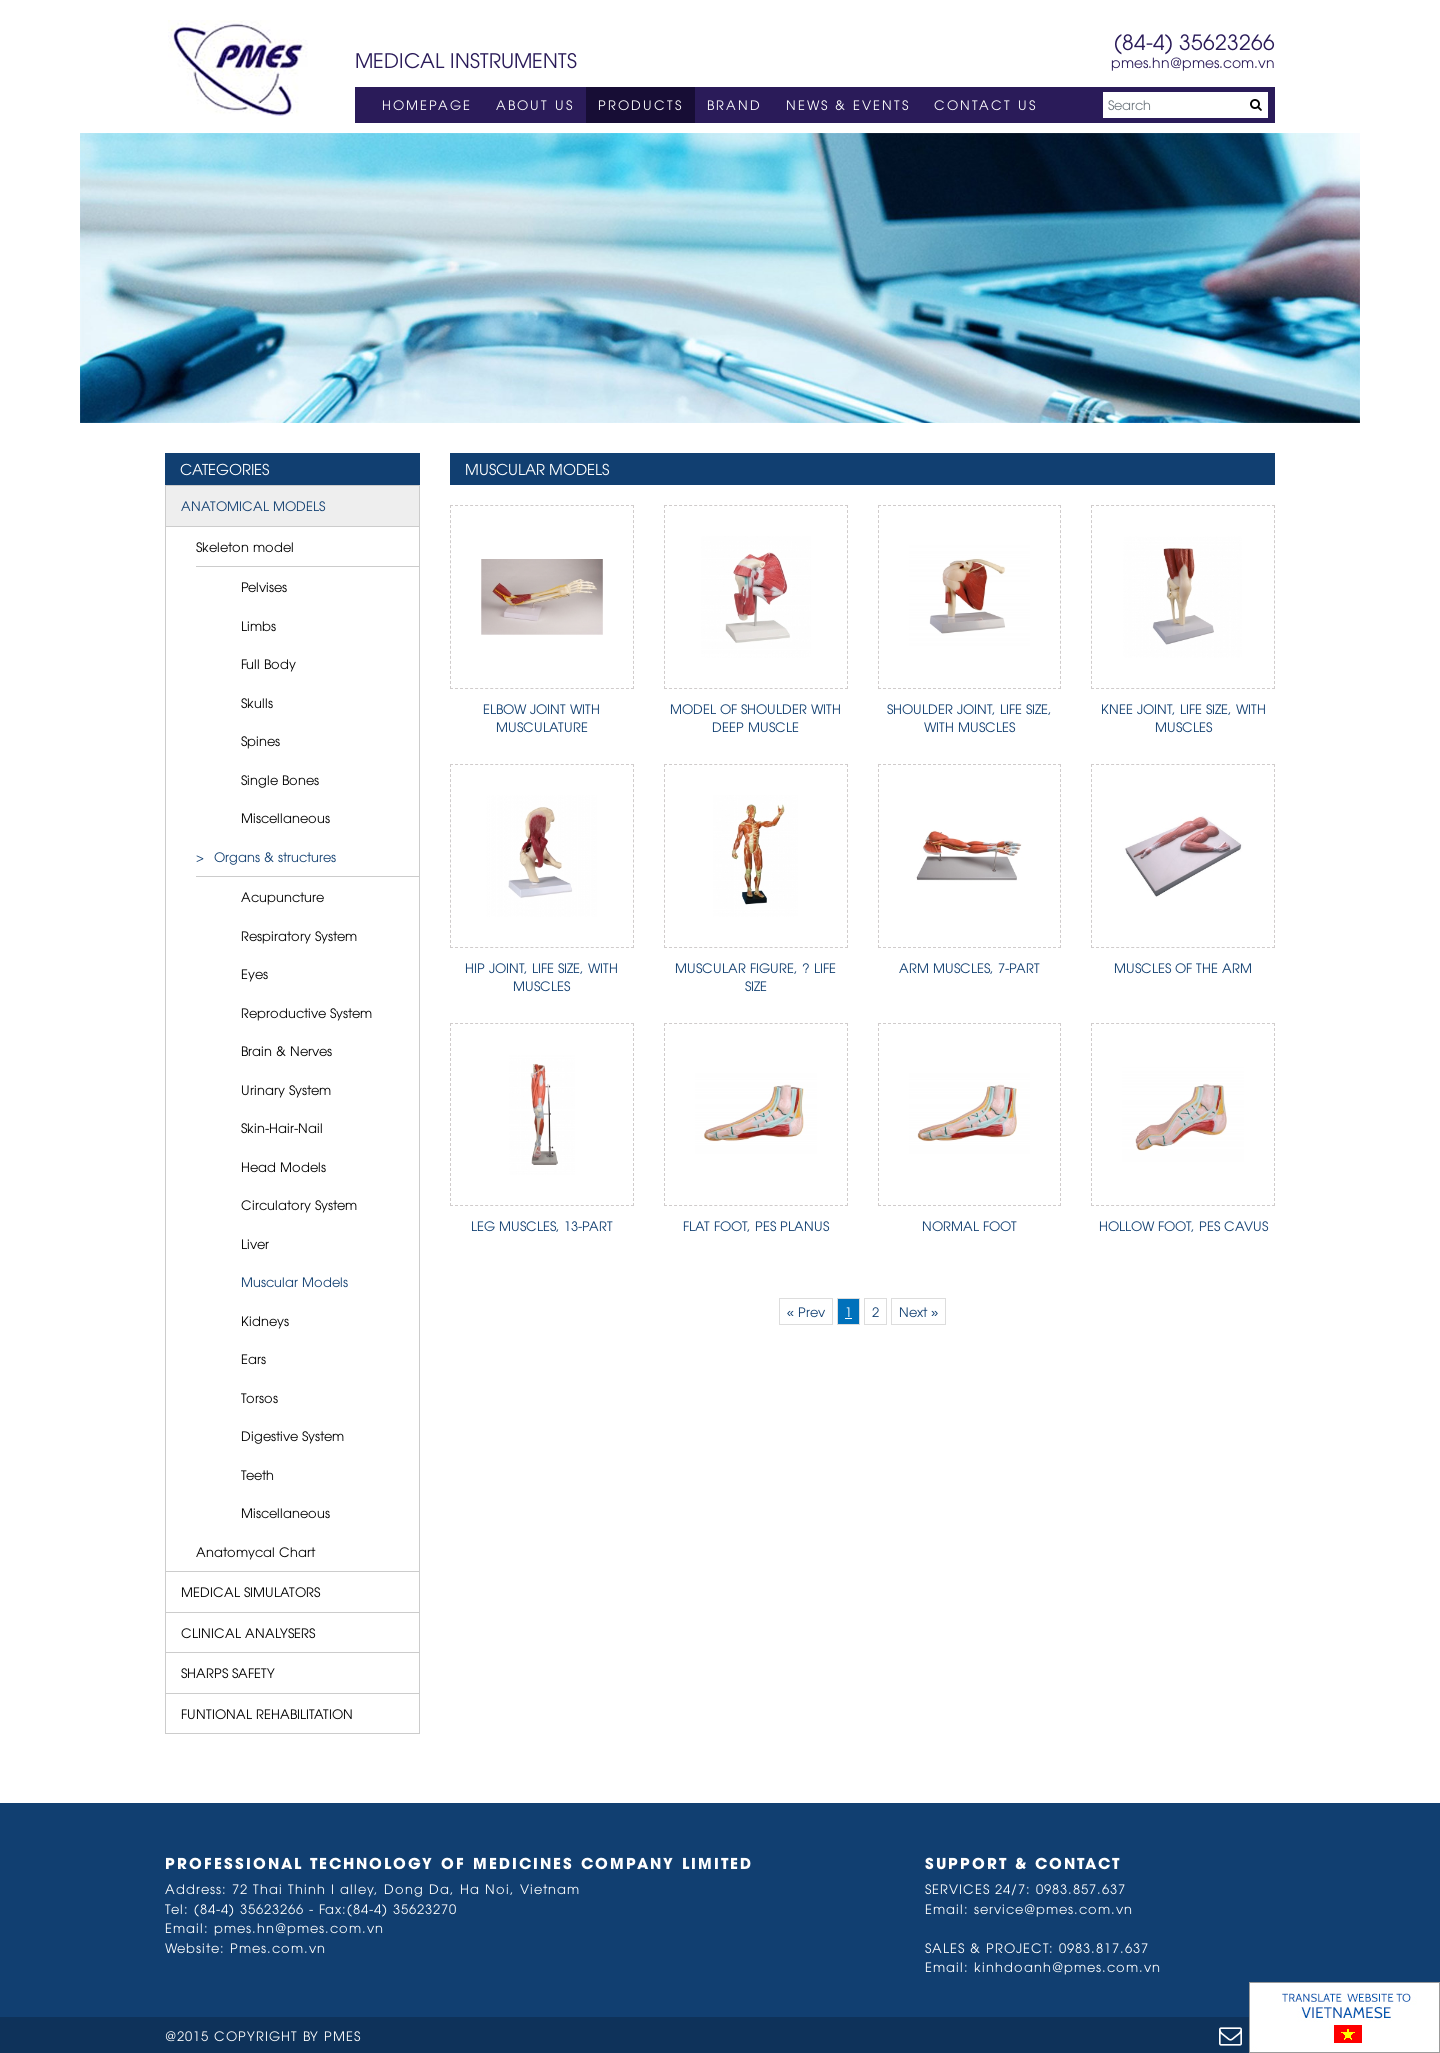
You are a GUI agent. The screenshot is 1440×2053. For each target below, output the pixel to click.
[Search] (1185, 105)
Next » (918, 1311)
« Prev (806, 1311)
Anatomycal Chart (255, 1551)
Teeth (257, 1474)
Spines (260, 740)
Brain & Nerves (286, 1050)
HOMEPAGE (427, 104)
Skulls (257, 702)
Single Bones (280, 779)
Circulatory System (299, 1204)
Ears (253, 1358)
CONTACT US (985, 104)
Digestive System (292, 1435)
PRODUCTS (640, 104)
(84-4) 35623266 (1194, 40)
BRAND (734, 104)
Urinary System (286, 1089)
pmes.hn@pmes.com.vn (1193, 61)
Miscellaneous (285, 817)
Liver (255, 1243)
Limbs (258, 625)
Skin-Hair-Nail (282, 1127)
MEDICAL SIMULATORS (250, 1591)
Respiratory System (299, 935)
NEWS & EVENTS (848, 104)
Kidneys (265, 1320)
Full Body (268, 663)
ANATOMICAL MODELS (253, 505)
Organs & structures (275, 856)
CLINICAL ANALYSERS (248, 1632)
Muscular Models (294, 1281)
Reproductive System (306, 1012)
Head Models (283, 1166)
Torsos (259, 1397)
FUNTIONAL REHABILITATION (267, 1713)
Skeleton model (245, 546)
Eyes (254, 973)
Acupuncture (282, 896)
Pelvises (264, 586)
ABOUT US (535, 104)
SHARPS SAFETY (228, 1672)
